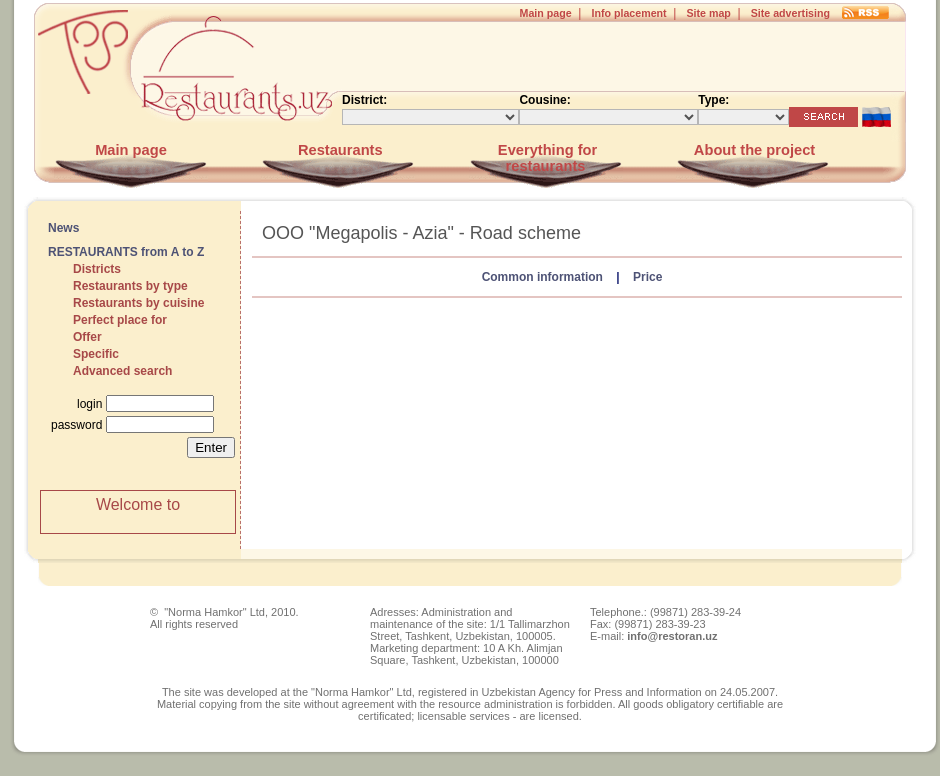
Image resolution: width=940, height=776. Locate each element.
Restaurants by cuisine (138, 303)
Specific (96, 354)
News (63, 228)
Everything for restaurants (545, 158)
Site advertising (790, 13)
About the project (752, 150)
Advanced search (122, 371)
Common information (542, 277)
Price (647, 277)
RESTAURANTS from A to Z (126, 252)
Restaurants (338, 150)
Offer (87, 337)
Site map (708, 13)
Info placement (628, 13)
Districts (97, 269)
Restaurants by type (130, 286)
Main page (546, 13)
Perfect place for (120, 320)
